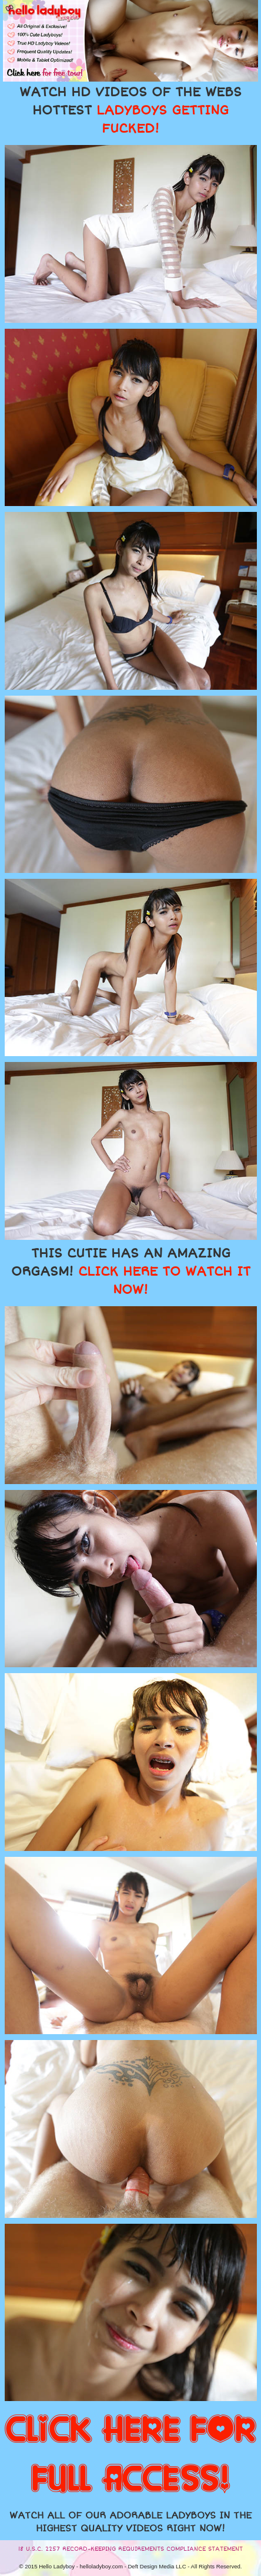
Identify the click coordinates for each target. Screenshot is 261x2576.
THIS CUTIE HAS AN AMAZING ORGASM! (130, 1271)
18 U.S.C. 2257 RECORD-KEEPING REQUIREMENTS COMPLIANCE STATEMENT (130, 2549)
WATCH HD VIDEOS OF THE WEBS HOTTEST (130, 110)
